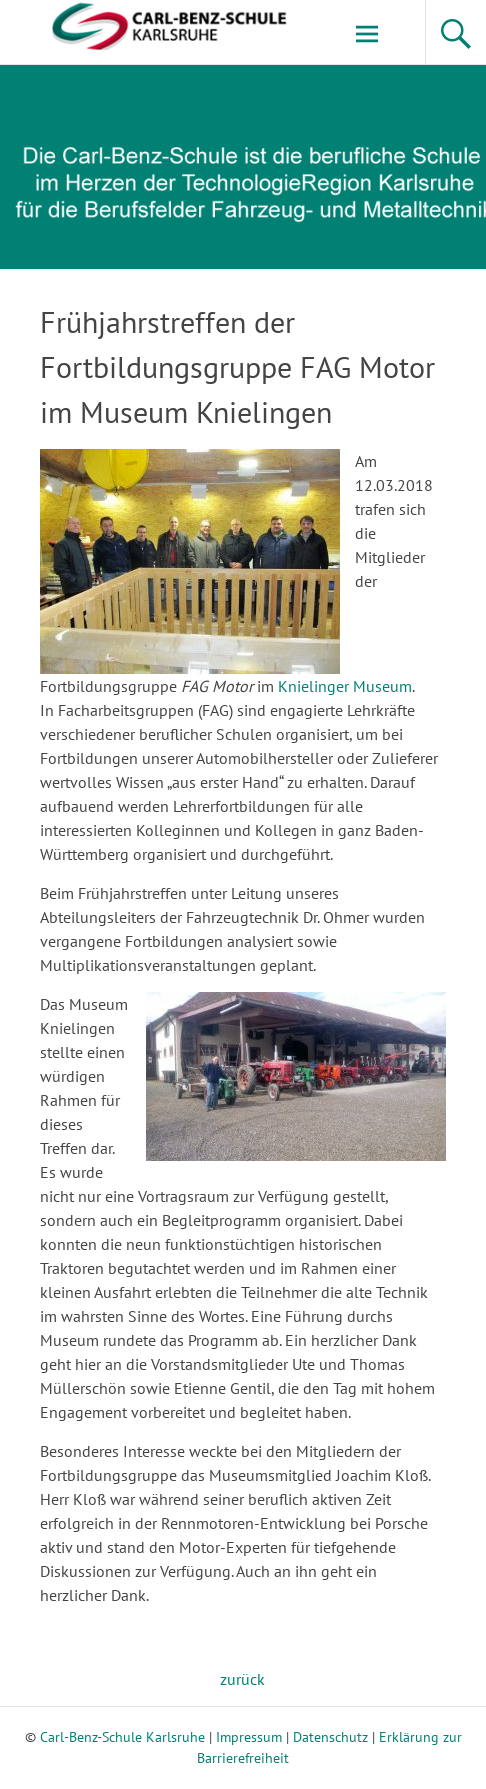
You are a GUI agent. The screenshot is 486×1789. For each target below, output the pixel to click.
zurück (242, 1679)
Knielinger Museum (345, 686)
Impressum (249, 1737)
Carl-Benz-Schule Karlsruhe (122, 1737)
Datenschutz (330, 1737)
